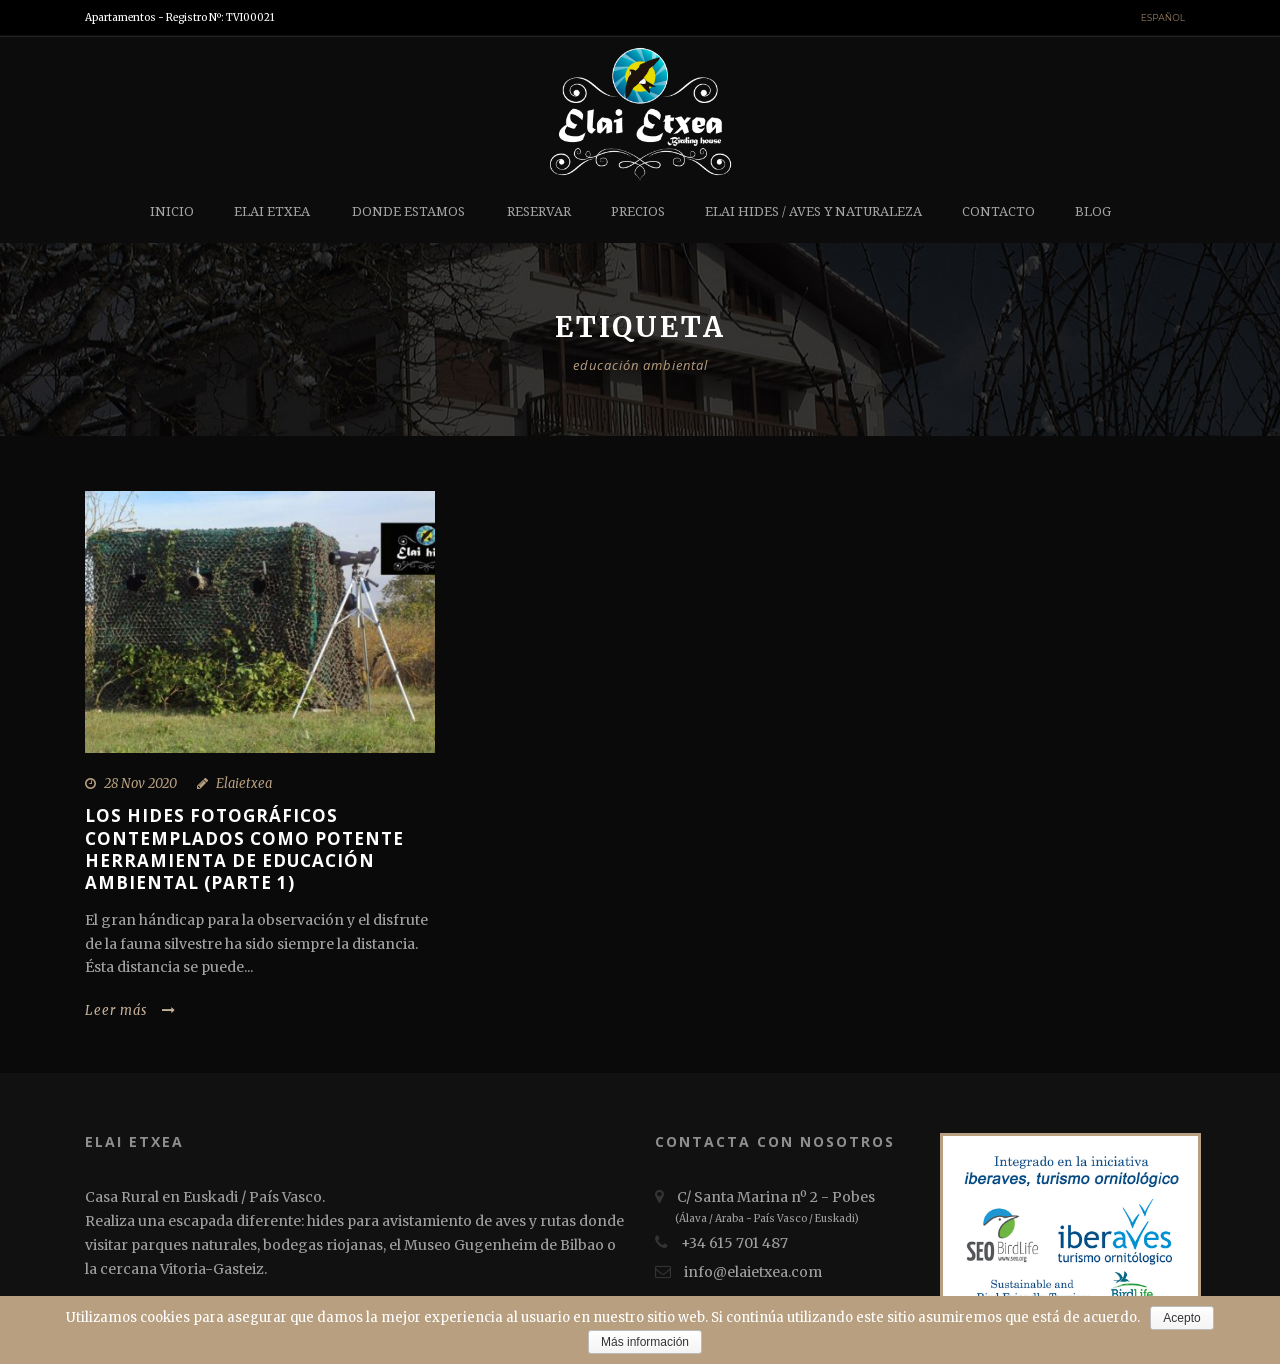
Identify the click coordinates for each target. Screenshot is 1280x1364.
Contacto (998, 211)
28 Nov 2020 (140, 783)
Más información (645, 1342)
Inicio (172, 211)
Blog (1093, 211)
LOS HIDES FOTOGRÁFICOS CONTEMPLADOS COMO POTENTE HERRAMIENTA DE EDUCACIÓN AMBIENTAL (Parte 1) (244, 848)
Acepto (1181, 1318)
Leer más (130, 1010)
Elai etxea (272, 211)
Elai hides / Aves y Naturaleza (813, 211)
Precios (638, 211)
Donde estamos (408, 211)
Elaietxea (244, 783)
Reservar (539, 211)
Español (1163, 17)
